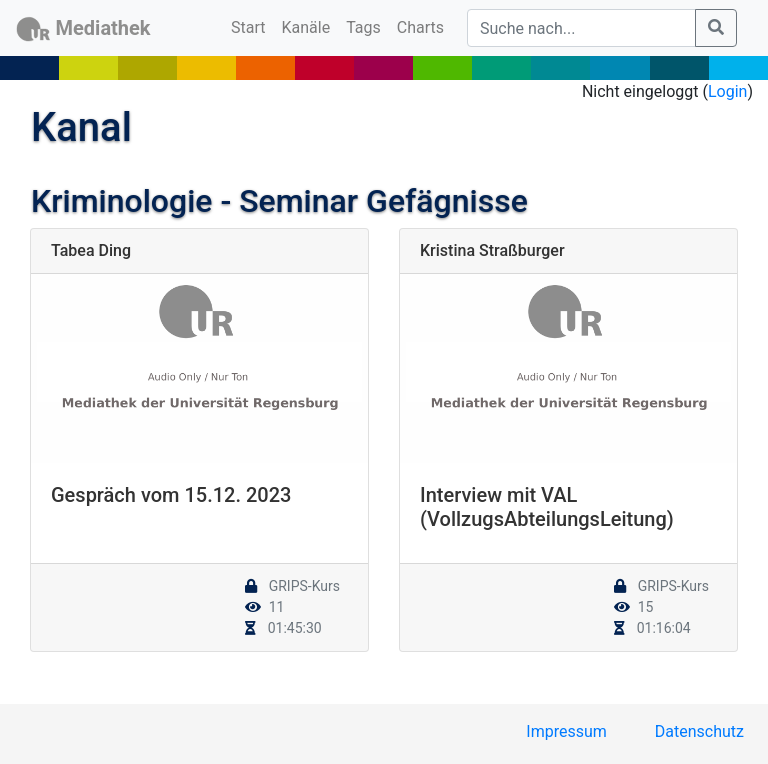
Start (252, 26)
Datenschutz (699, 731)
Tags (363, 27)
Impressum (566, 731)
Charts (420, 27)
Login (727, 91)
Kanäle (306, 27)
